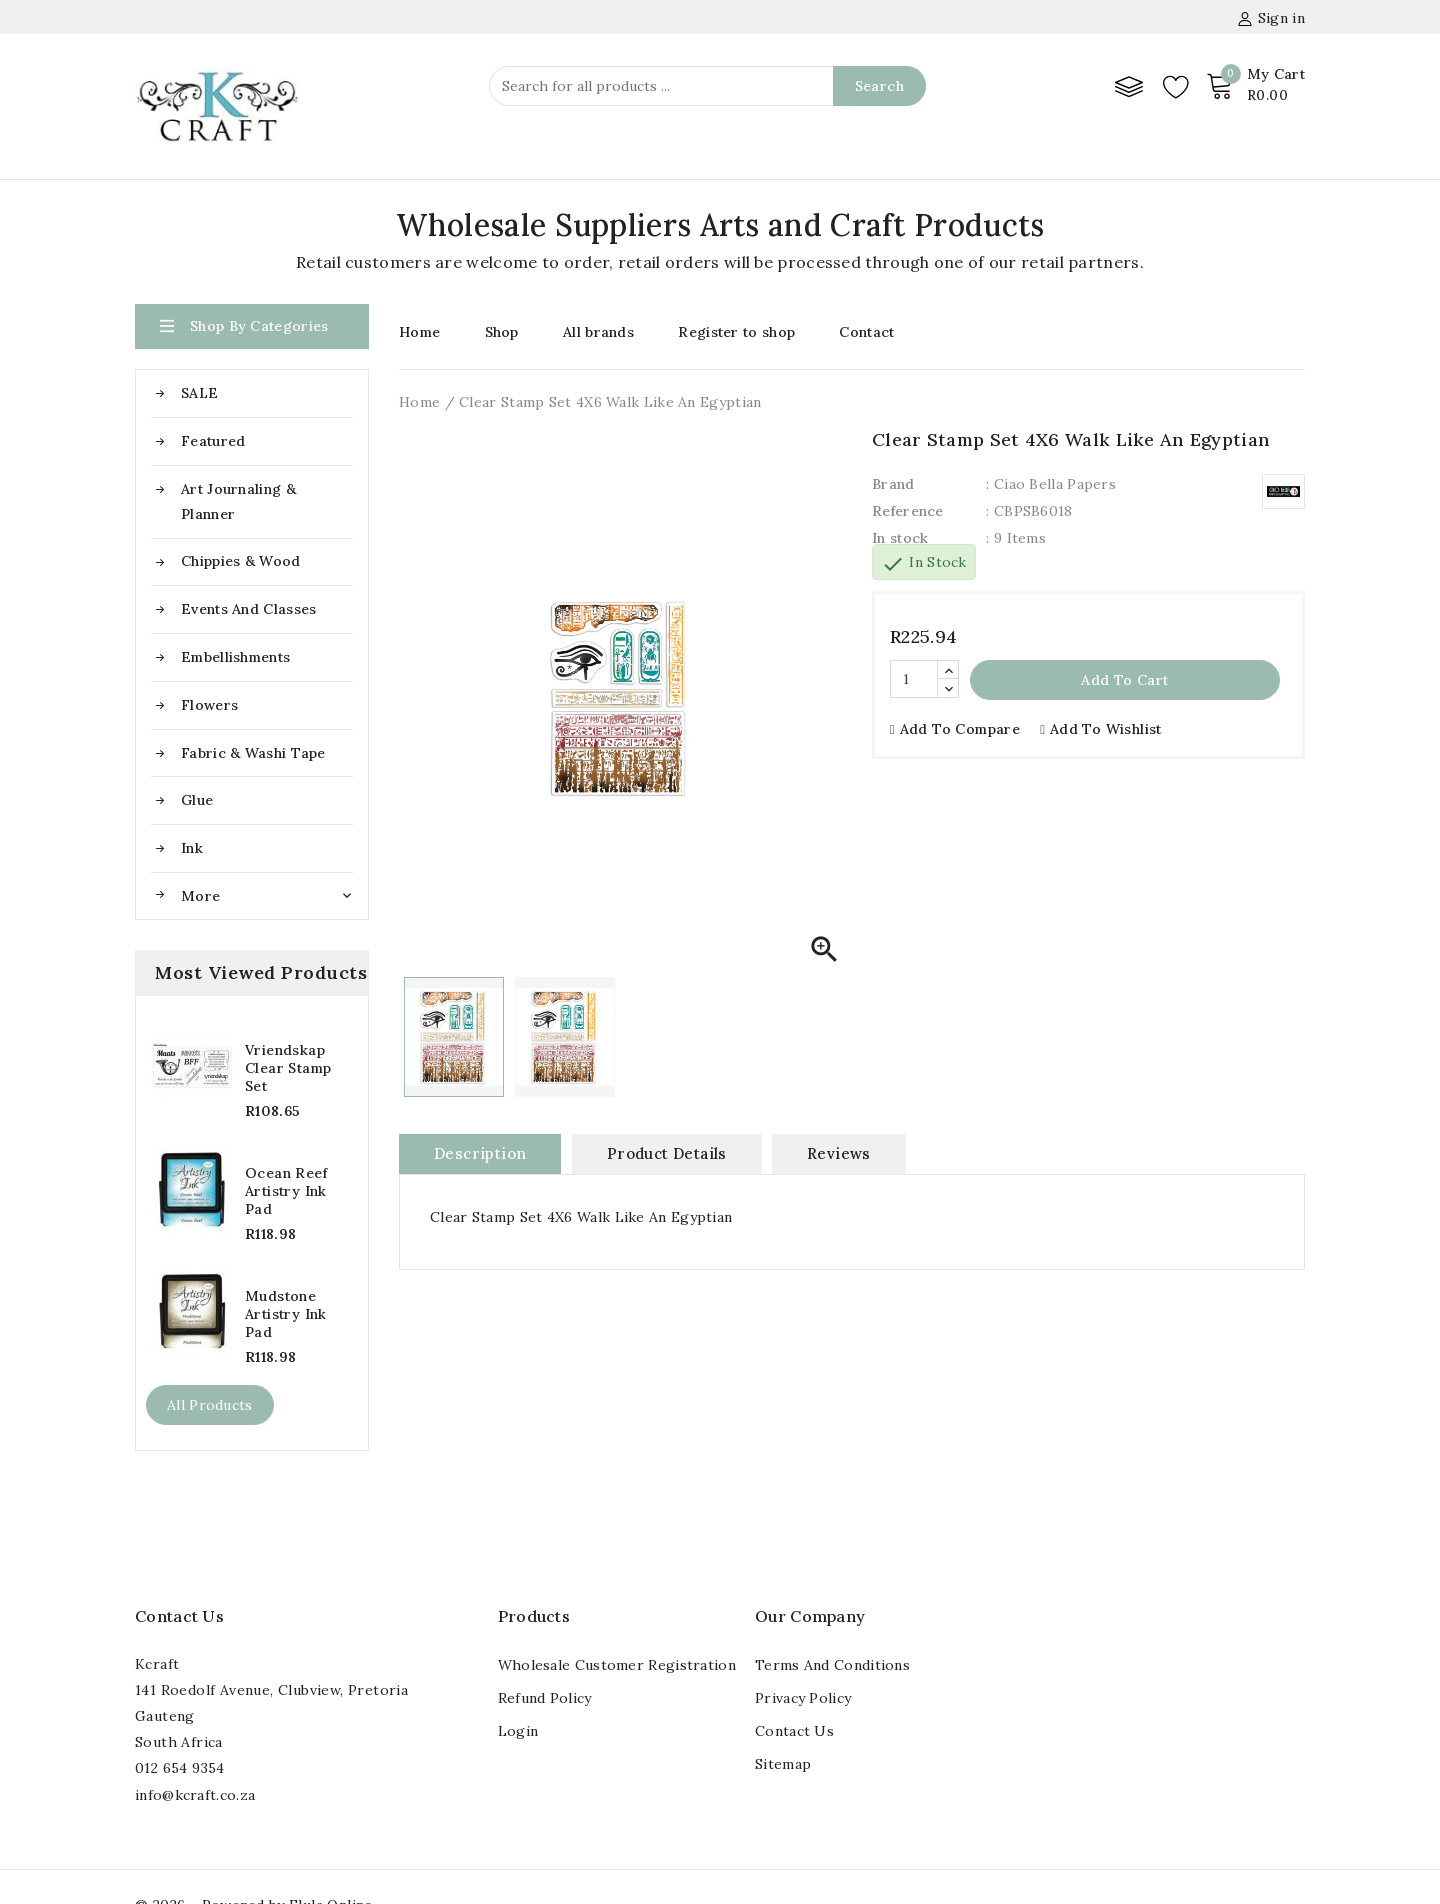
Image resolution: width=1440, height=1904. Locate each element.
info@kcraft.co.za (195, 1795)
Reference (908, 511)
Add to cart (1124, 680)
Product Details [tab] (667, 1153)
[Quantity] (914, 679)
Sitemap (783, 1764)
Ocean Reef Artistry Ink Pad (286, 1191)
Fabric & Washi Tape (253, 753)
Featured (213, 441)
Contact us (179, 1616)
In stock (900, 538)
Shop (502, 332)
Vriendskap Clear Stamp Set (288, 1068)
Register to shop (736, 332)
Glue (197, 800)
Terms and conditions (832, 1665)
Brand (893, 484)
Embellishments (235, 657)
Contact (866, 332)
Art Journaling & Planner (238, 501)
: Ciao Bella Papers (1051, 484)
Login (518, 1731)
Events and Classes (248, 609)
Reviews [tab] (839, 1153)
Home (419, 332)
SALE (199, 393)
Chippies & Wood (241, 561)
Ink (192, 848)
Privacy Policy (803, 1698)
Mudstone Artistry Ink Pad (286, 1314)
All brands (598, 332)
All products (210, 1405)
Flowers (209, 705)
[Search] (707, 86)
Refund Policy (545, 1698)
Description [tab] (480, 1153)
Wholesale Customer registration (617, 1665)
